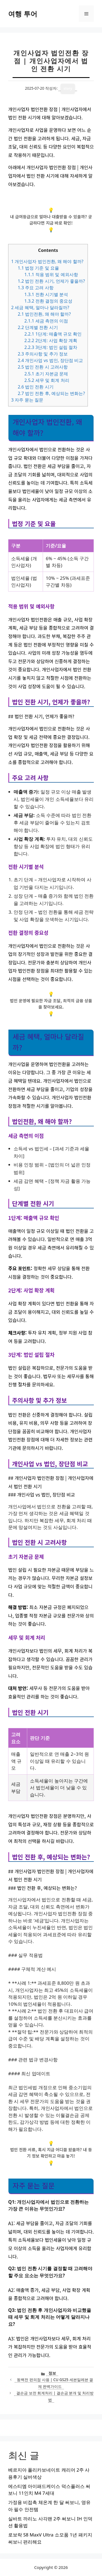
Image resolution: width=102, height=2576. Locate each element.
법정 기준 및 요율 (38, 268)
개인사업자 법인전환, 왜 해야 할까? (47, 261)
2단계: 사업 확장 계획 (50, 340)
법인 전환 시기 (35, 387)
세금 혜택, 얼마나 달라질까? (40, 307)
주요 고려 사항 (35, 288)
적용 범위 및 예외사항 (51, 274)
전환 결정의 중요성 (48, 301)
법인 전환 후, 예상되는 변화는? (51, 393)
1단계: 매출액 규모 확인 (53, 334)
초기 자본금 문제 (46, 374)
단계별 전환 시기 (38, 327)
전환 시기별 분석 (46, 294)
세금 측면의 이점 (46, 321)
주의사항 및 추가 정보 (43, 354)
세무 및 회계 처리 (46, 380)
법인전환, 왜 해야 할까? (44, 314)
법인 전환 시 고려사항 (43, 367)
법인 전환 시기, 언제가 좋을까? (51, 281)
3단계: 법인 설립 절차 (50, 347)
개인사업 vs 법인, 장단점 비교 (50, 360)
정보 (52, 2373)
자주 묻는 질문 (27, 400)
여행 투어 (22, 13)
